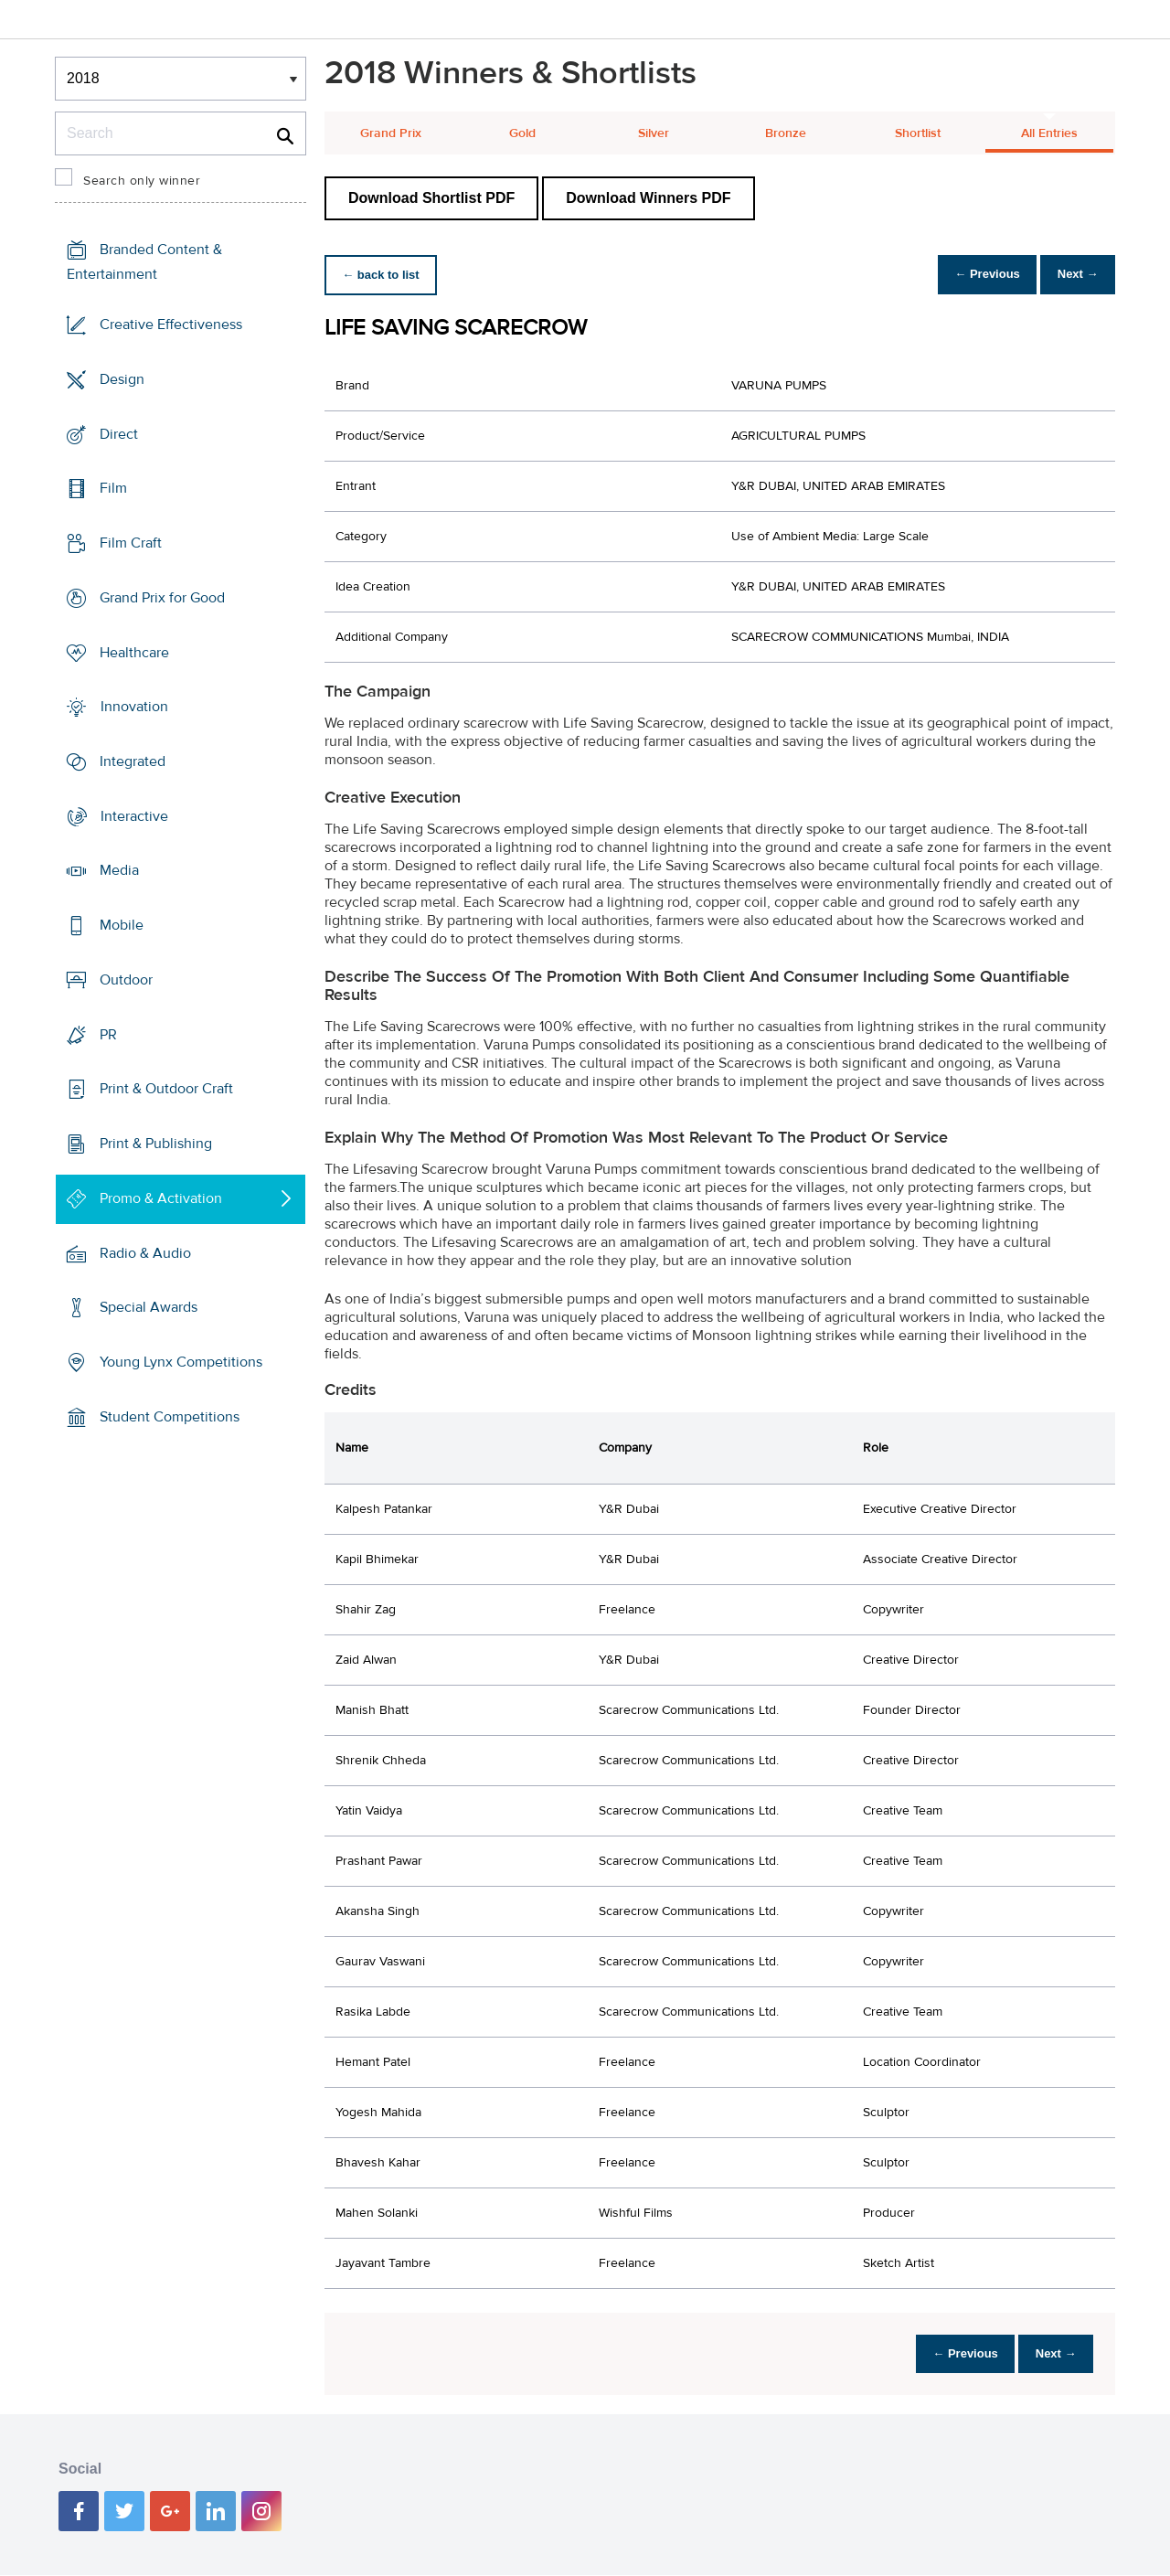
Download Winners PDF (648, 198)
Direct (119, 433)
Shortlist (918, 133)
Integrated (132, 761)
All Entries (1049, 133)
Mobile (122, 925)
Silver (653, 133)
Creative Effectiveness (171, 324)
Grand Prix (390, 133)
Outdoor (126, 980)
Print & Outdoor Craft (166, 1089)
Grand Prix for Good (162, 598)
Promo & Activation (161, 1198)
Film (113, 488)
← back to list (385, 275)
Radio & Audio (145, 1252)
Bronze (785, 133)
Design (122, 379)
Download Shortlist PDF (431, 198)
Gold (522, 133)
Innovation (134, 706)
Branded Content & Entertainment (144, 261)
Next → (1072, 275)
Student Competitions (169, 1417)
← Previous (972, 275)
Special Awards (148, 1307)
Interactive (134, 816)
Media (119, 870)
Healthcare (134, 652)
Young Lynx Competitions (181, 1362)
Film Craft (131, 543)
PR (108, 1035)
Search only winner (141, 181)
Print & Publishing (156, 1143)
